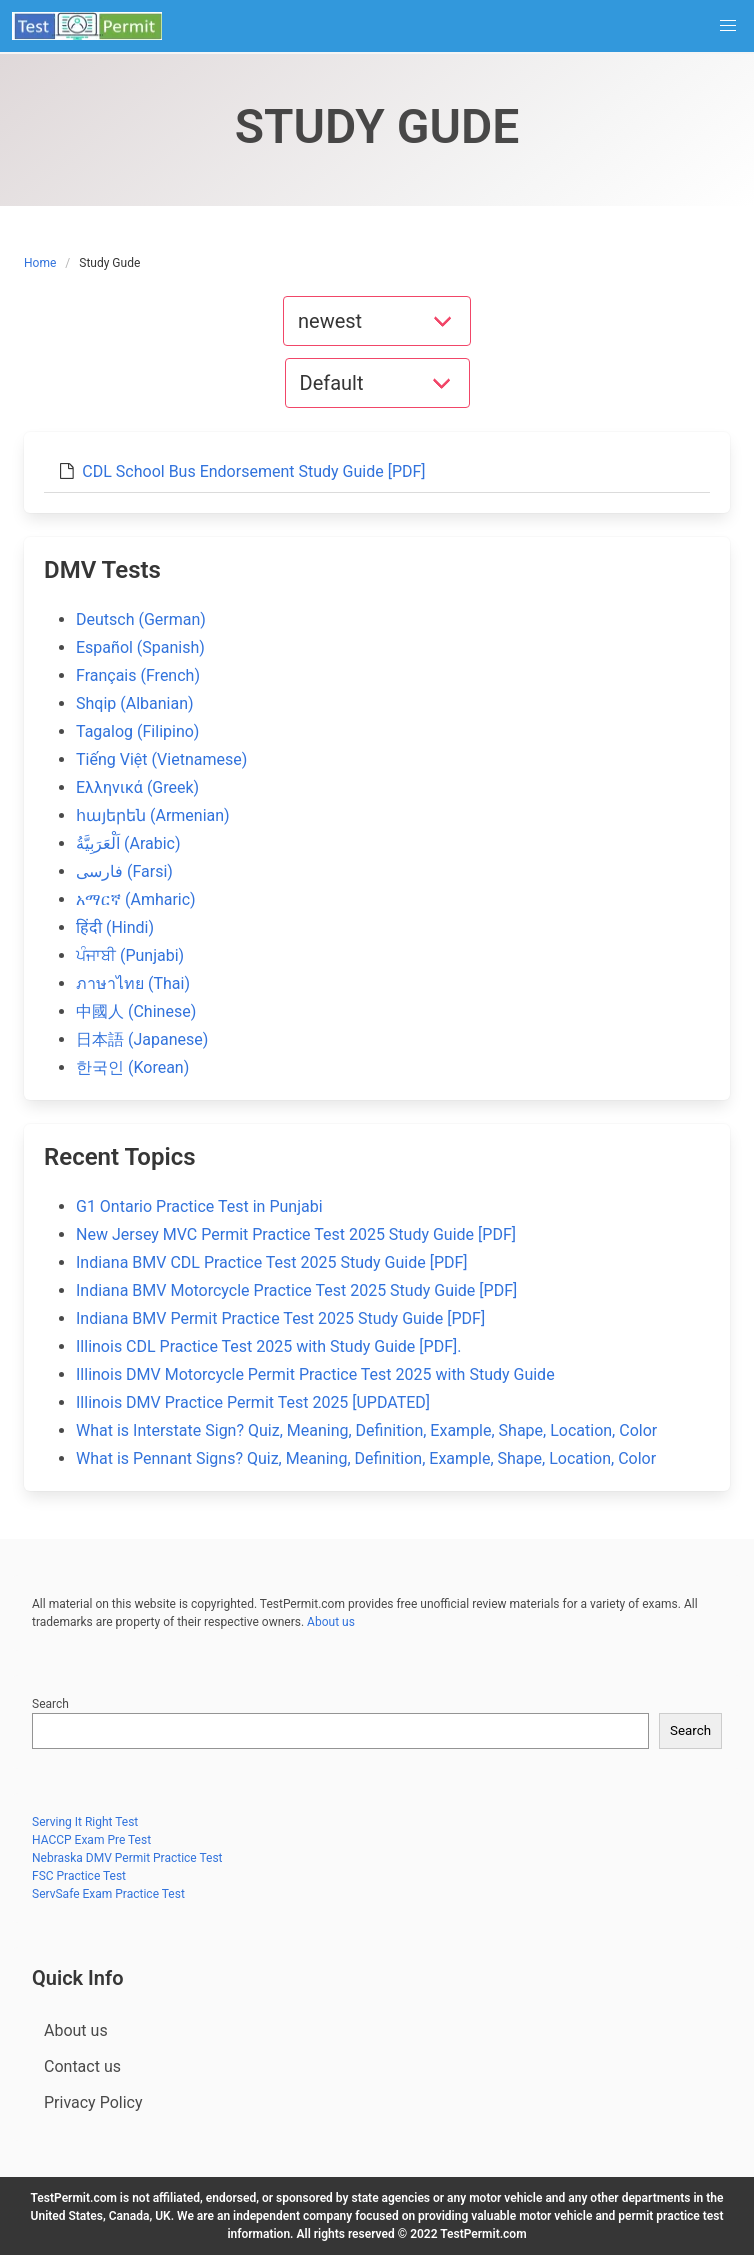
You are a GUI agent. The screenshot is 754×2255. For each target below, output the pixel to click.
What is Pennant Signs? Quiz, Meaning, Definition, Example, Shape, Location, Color (366, 1458)
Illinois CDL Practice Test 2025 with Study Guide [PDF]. (268, 1346)
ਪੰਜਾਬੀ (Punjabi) (130, 955)
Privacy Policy (93, 2102)
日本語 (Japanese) (142, 1039)
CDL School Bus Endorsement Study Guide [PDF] (253, 471)
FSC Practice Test (79, 1876)
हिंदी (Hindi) (115, 927)
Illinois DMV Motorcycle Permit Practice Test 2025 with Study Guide (315, 1374)
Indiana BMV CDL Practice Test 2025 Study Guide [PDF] (272, 1262)
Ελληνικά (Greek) (137, 787)
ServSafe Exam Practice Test (108, 1894)
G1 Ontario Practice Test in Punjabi (199, 1206)
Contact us (82, 2066)
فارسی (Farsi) (124, 871)
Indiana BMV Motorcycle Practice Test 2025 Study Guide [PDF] (296, 1290)
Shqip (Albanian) (135, 703)
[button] (728, 26)
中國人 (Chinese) (136, 1011)
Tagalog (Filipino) (137, 731)
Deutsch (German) (141, 619)
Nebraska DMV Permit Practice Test (127, 1858)
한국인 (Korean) (132, 1067)
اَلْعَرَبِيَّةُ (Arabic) (128, 843)
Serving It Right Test (85, 1822)
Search (50, 1704)
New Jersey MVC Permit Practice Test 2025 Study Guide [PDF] (296, 1234)
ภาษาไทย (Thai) (133, 983)
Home (40, 263)
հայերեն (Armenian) (153, 815)
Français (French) (138, 675)
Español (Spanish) (140, 647)
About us (331, 1622)
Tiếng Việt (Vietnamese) (161, 759)
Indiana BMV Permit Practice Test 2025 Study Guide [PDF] (280, 1318)
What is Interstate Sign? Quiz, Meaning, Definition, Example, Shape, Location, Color (366, 1430)
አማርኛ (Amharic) (136, 899)
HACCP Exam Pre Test (91, 1840)
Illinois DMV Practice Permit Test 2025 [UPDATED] (253, 1402)
